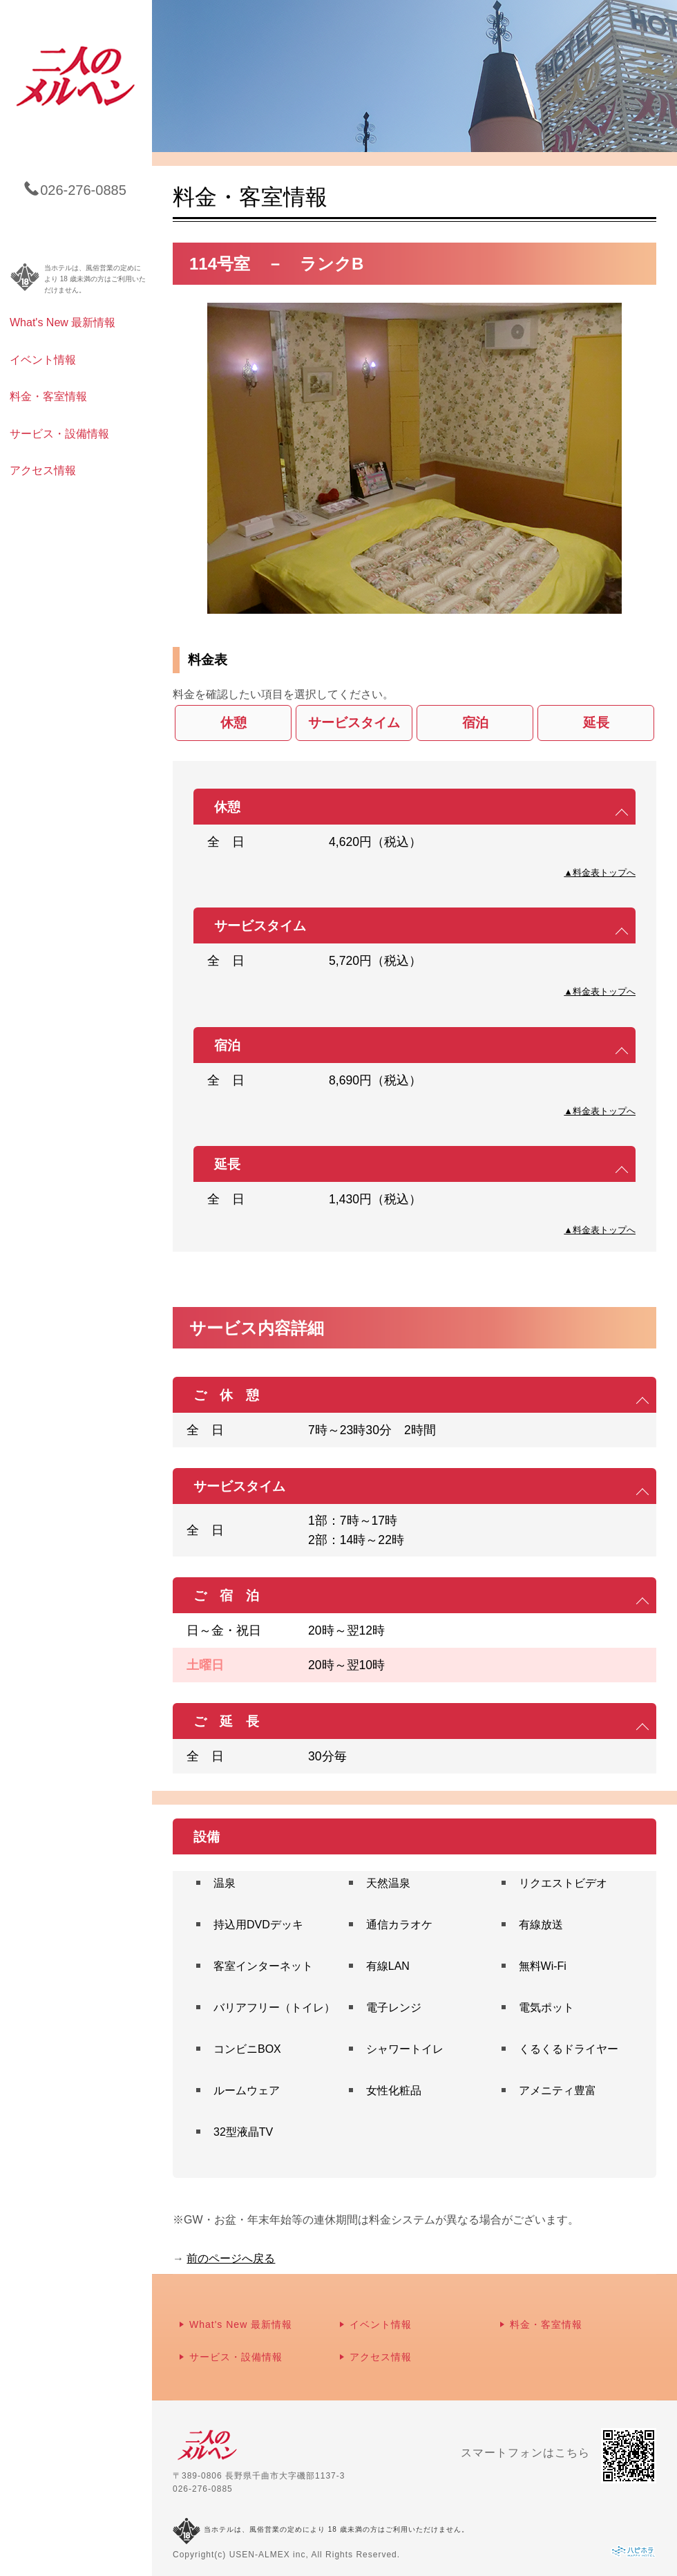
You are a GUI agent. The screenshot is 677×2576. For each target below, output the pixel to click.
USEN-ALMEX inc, (269, 2554)
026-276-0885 (203, 2489)
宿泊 (475, 722)
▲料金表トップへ (600, 872)
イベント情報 (43, 360)
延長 (596, 722)
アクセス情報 (43, 470)
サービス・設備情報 (59, 434)
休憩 (233, 722)
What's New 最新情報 (62, 322)
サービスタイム (354, 722)
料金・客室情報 (48, 396)
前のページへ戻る (231, 2258)
